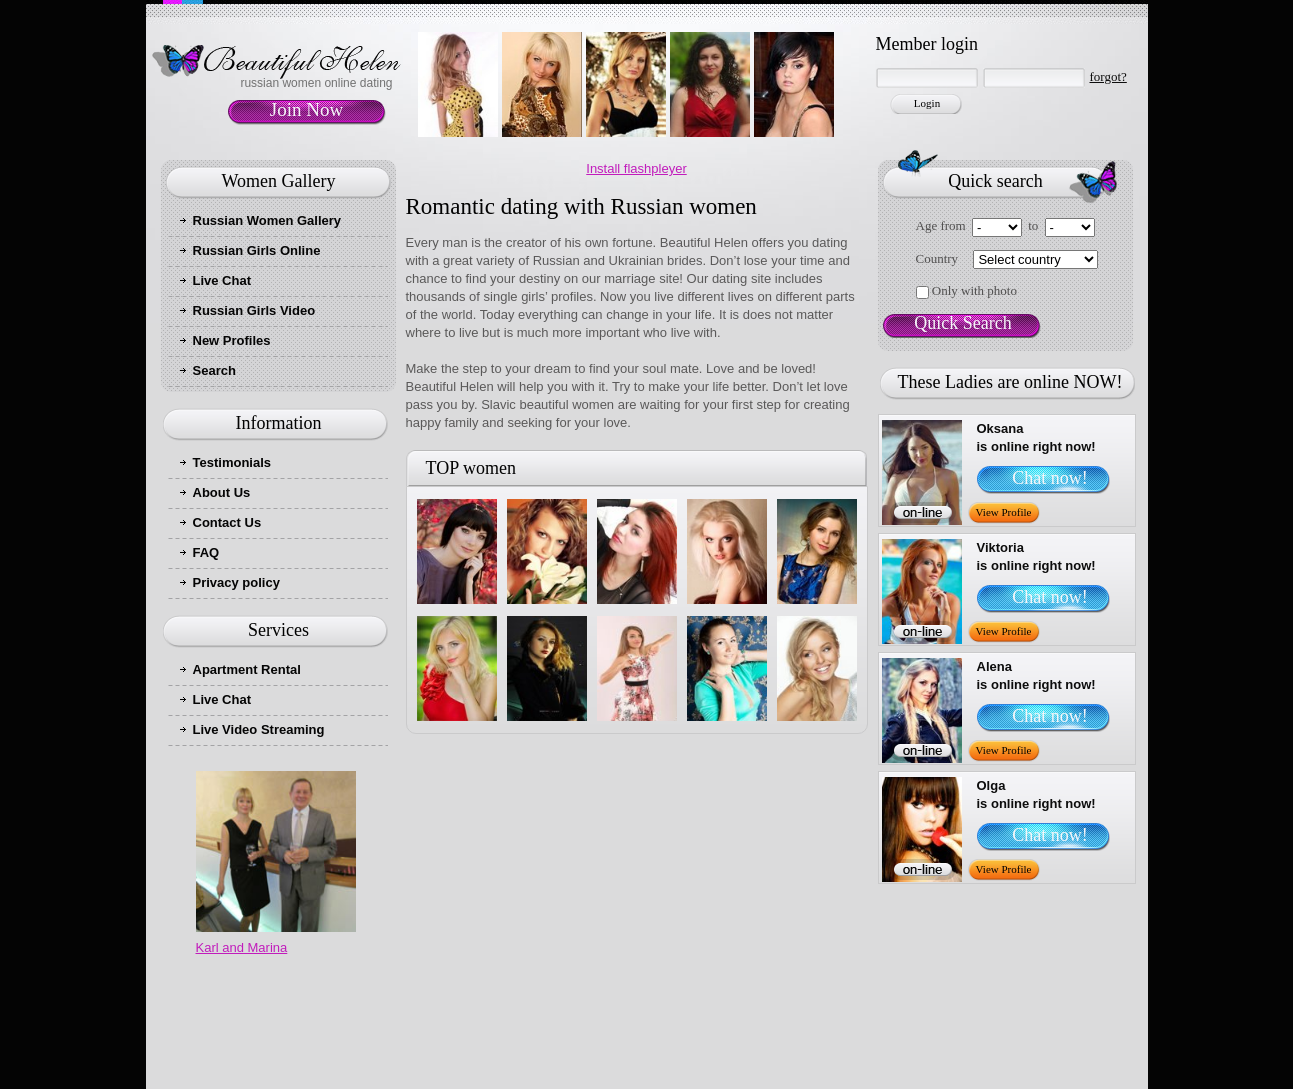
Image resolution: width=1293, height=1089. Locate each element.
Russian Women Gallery (267, 220)
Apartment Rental (247, 669)
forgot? (1108, 76)
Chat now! (1050, 478)
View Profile (1004, 512)
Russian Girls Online (257, 250)
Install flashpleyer (636, 168)
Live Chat (222, 280)
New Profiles (232, 340)
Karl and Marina (242, 947)
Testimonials (232, 462)
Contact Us (227, 522)
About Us (222, 492)
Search (214, 370)
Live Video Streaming (259, 729)
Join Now (306, 109)
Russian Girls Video (254, 310)
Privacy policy (236, 582)
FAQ (206, 552)
